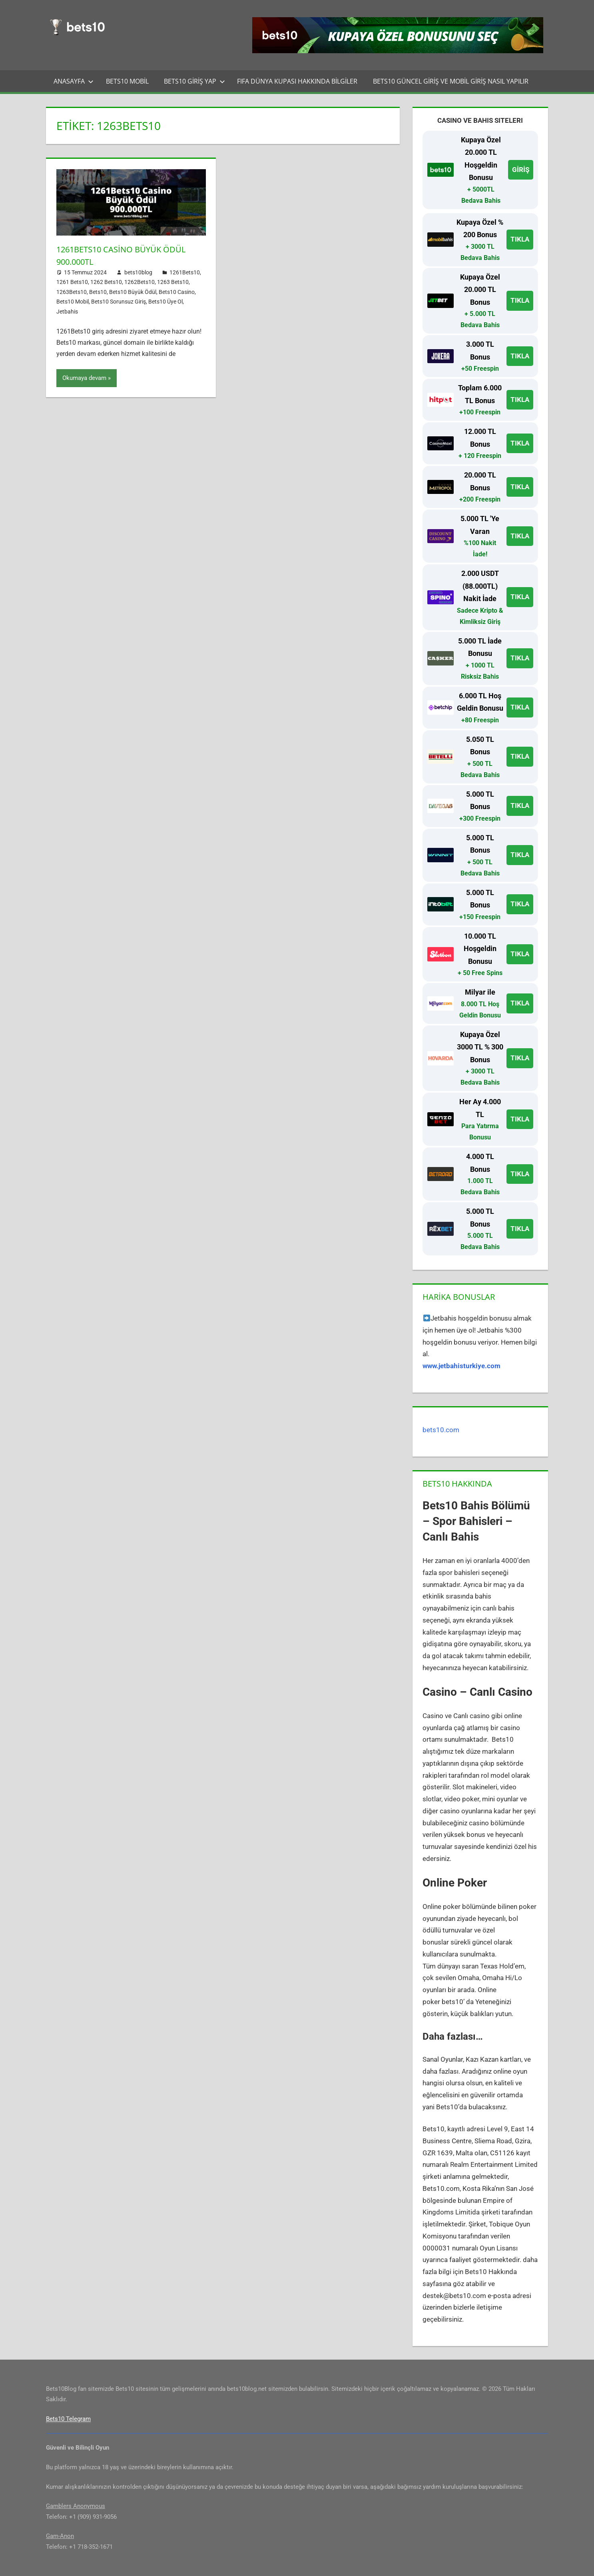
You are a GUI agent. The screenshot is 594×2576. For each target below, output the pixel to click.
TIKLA (519, 239)
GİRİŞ (520, 170)
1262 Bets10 (106, 282)
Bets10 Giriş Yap (194, 81)
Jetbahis (67, 311)
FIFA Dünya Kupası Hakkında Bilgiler (297, 81)
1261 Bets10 (72, 282)
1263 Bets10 (173, 282)
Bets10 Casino (177, 292)
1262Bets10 (139, 282)
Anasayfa (74, 81)
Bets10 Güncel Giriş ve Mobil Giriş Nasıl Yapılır (450, 81)
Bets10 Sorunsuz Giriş (118, 301)
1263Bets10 (71, 292)
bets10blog (138, 272)
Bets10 (98, 292)
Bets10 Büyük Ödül (132, 292)
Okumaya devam (84, 378)
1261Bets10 (184, 272)
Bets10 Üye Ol (165, 301)
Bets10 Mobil (127, 81)
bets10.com (441, 1430)
